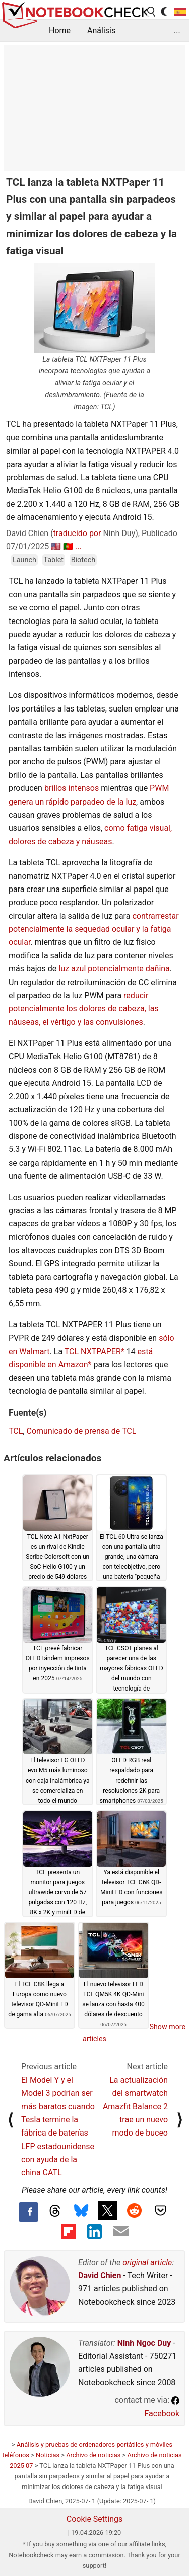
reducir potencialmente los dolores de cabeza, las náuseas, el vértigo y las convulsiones (84, 1009)
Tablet (54, 560)
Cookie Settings (95, 2519)
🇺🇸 (56, 546)
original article (147, 2262)
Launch (24, 560)
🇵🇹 (68, 546)
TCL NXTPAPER (93, 1351)
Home (60, 30)
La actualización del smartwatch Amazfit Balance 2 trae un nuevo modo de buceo (135, 2106)
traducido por (77, 533)
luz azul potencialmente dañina (114, 968)
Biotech (83, 560)
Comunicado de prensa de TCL (81, 1431)
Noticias (47, 2455)
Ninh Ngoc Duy (144, 2343)
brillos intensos (71, 788)
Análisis (101, 30)
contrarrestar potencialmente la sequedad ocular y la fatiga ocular (94, 929)
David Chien (99, 2275)
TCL (16, 1431)
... (177, 30)
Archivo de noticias (93, 2455)
